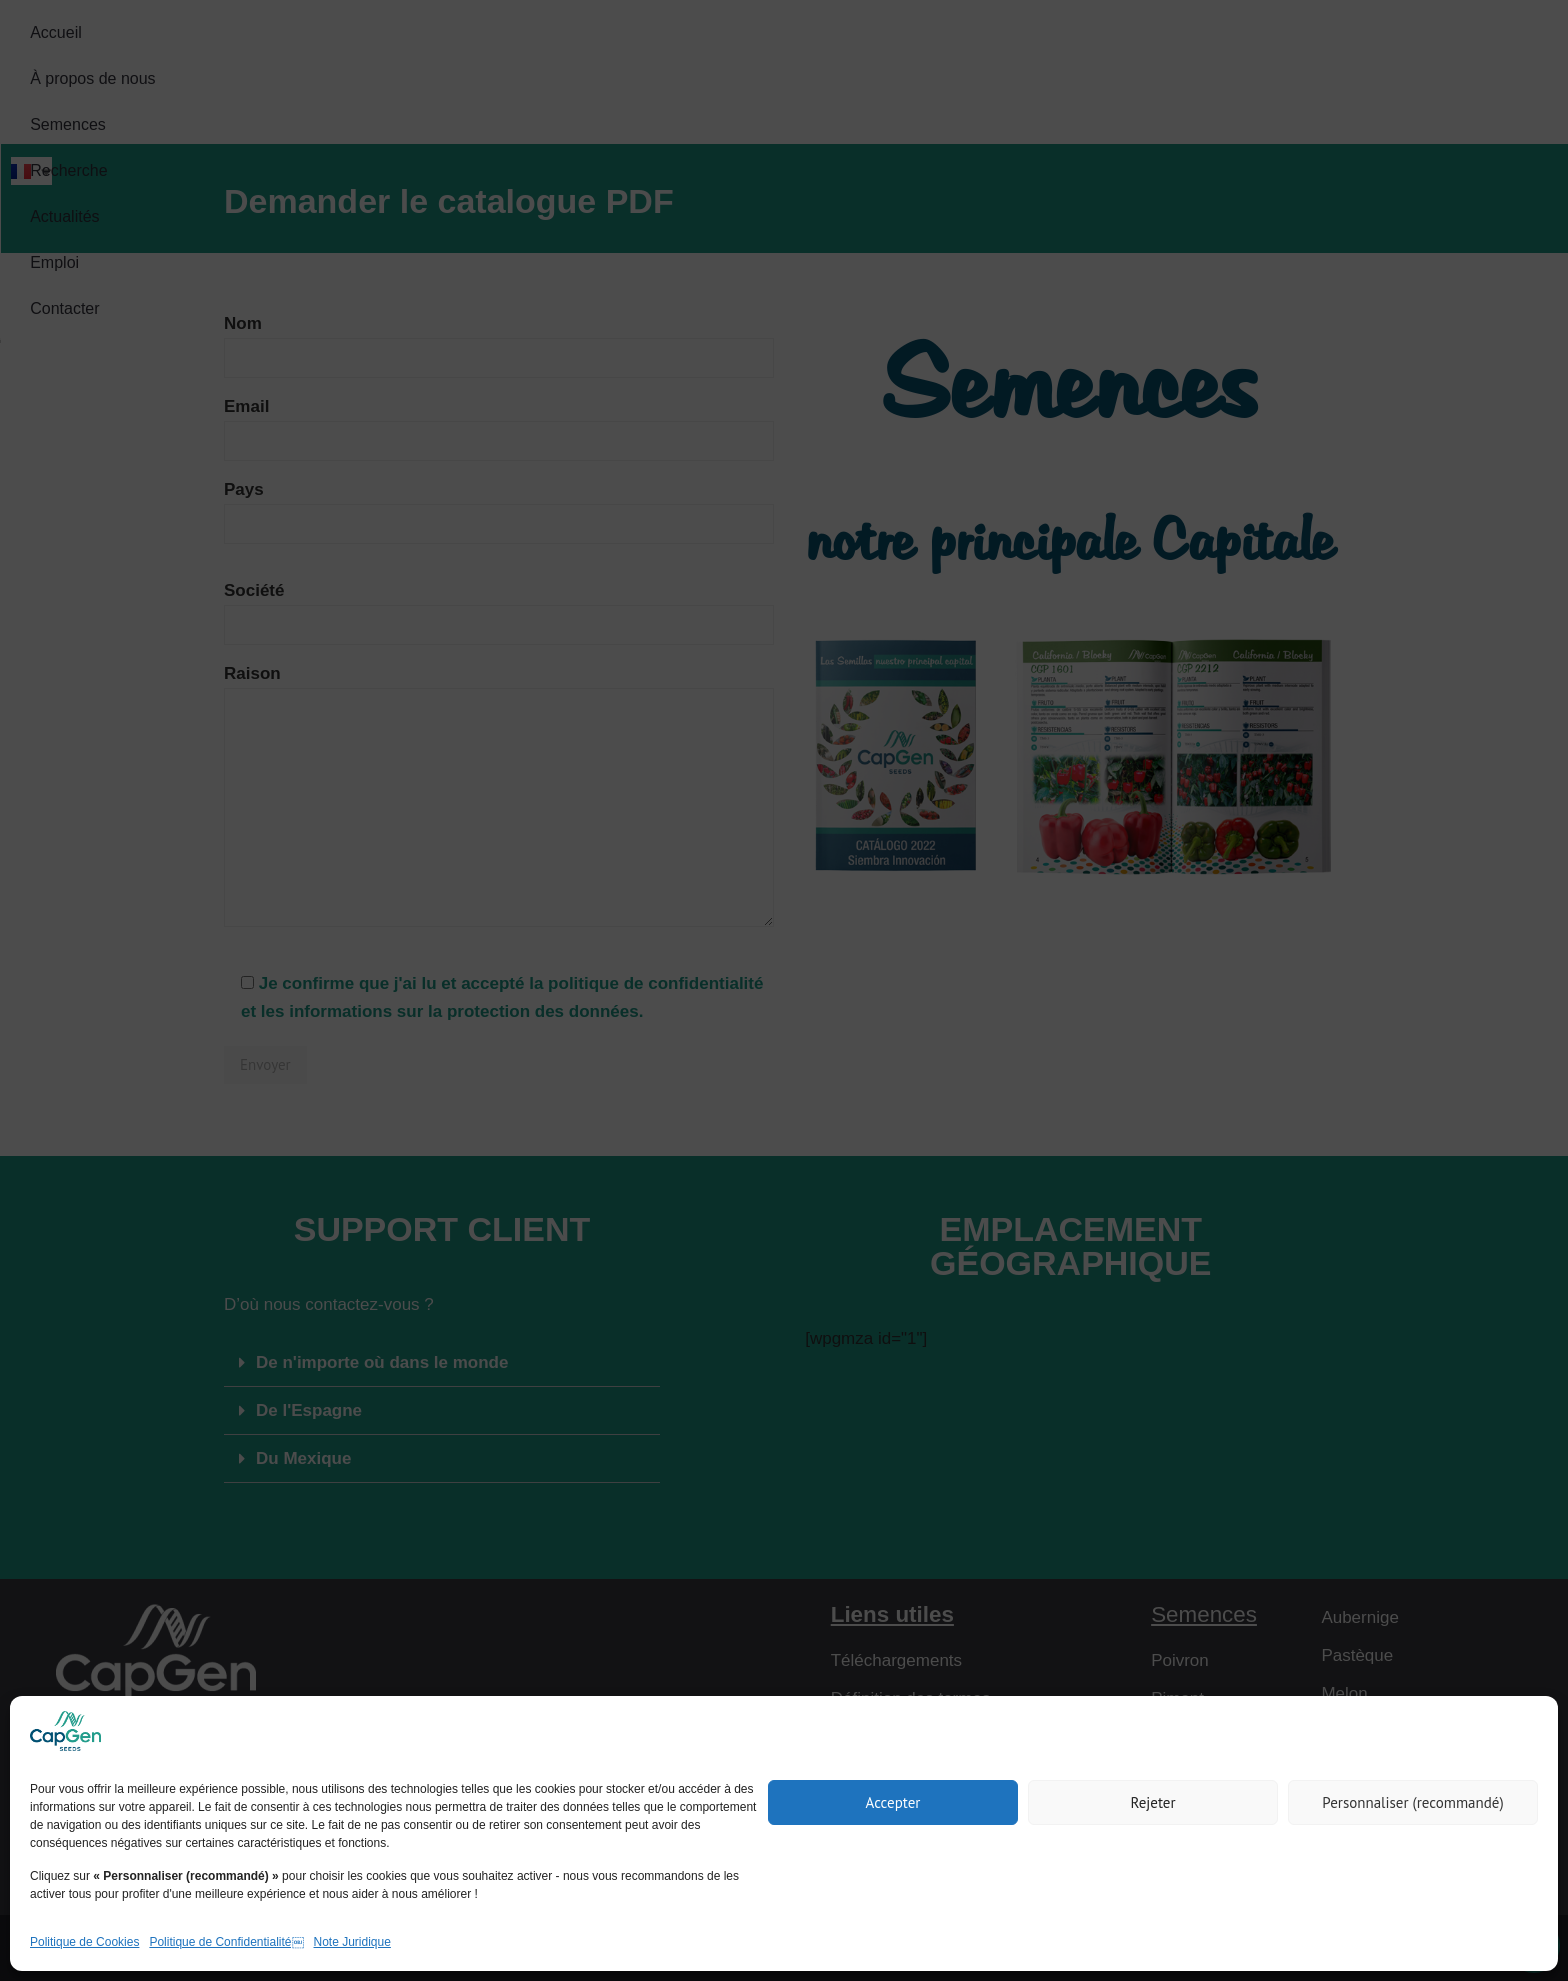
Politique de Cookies (84, 1942)
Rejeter (1152, 1802)
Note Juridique (352, 1942)
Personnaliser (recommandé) (1412, 1802)
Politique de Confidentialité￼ (226, 1942)
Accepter (893, 1802)
